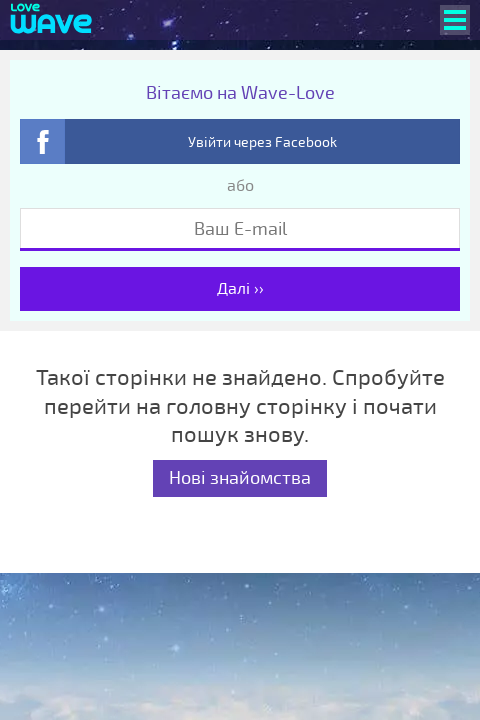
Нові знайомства (240, 478)
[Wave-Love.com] (51, 20)
